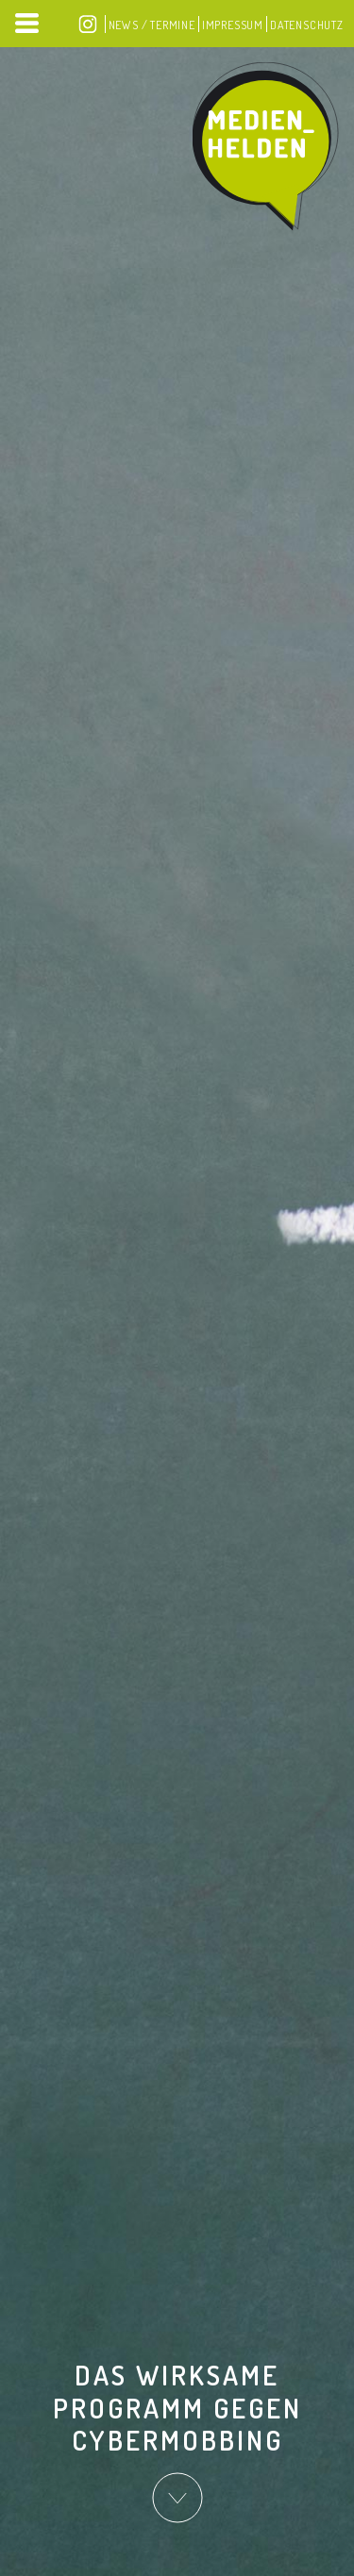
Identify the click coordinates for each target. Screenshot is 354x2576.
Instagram (88, 24)
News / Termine (152, 24)
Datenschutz (307, 24)
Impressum (232, 24)
